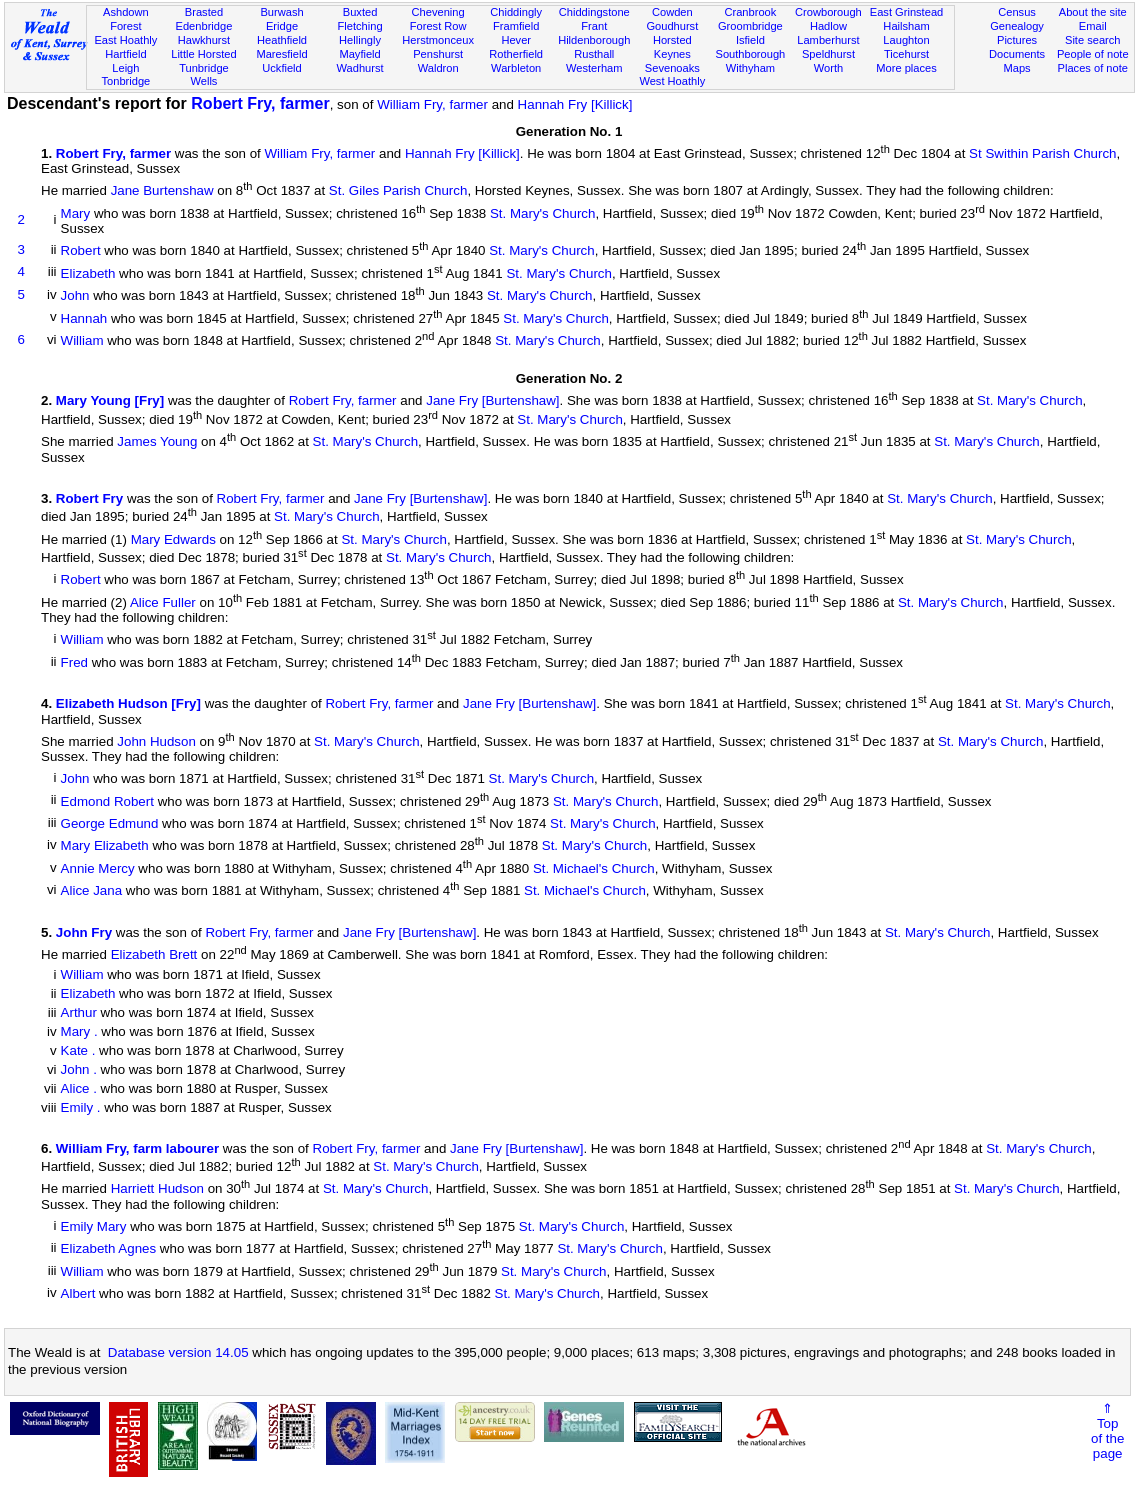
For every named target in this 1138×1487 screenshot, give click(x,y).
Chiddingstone (594, 12)
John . (79, 1069)
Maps (1016, 68)
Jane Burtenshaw (162, 191)
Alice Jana (92, 891)
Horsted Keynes (672, 47)
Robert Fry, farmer (260, 103)
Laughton (906, 40)
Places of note (1093, 68)
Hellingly (360, 40)
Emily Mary (94, 1226)
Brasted (204, 12)
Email (1093, 26)
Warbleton (516, 68)
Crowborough (828, 12)
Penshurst (438, 54)
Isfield (750, 40)
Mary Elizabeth (105, 846)
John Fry (84, 932)
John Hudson (156, 741)
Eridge (282, 26)
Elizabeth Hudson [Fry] (128, 704)
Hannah (84, 318)
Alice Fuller (163, 602)
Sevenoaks (672, 68)
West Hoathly (672, 81)
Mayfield (359, 54)
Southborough (750, 54)
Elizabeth (88, 273)
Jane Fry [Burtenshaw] (492, 401)
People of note (1093, 54)
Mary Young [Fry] (110, 401)
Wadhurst (360, 68)
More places (906, 68)
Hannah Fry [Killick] (575, 104)
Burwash (281, 12)
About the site (1093, 12)
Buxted (360, 12)
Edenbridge (204, 26)
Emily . (81, 1107)
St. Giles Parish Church (398, 191)
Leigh (125, 68)
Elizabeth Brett (154, 955)
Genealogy (1017, 26)
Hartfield (125, 54)
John (75, 296)
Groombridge (750, 26)
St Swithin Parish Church (1042, 153)
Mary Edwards (173, 539)
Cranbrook (750, 12)
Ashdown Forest (126, 19)
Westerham (594, 68)
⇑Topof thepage (1107, 1431)
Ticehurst (906, 54)
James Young (157, 442)
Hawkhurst (204, 40)
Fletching (360, 26)
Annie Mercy (98, 868)
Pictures (1017, 40)
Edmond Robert (107, 801)
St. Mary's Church (543, 213)
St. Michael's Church (594, 868)
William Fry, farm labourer (137, 1148)
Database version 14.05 (178, 1352)
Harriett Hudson (157, 1189)
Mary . (79, 1031)
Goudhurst (672, 26)
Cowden (672, 12)
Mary (76, 213)
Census (1017, 12)
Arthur (79, 1012)
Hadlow (828, 26)
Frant (594, 26)
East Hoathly (125, 40)
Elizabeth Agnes (109, 1249)
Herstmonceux (438, 40)
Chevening (438, 12)
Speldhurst (828, 54)
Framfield (516, 26)
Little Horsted (203, 54)
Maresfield (281, 54)
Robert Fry (89, 498)
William (82, 340)
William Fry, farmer (432, 104)
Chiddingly (516, 12)
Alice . (79, 1088)
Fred (74, 662)
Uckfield (282, 68)
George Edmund (110, 823)
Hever (516, 40)
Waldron (438, 68)
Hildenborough (594, 40)
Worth (828, 68)
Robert (81, 251)
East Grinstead (906, 12)
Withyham (750, 68)
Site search (1093, 40)
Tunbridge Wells (204, 75)
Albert (78, 1294)
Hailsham (906, 26)
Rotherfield (516, 54)
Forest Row (438, 26)
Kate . (78, 1050)
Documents (1017, 54)
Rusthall (594, 54)
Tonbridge (125, 81)
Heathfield (282, 40)
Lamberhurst (828, 40)
